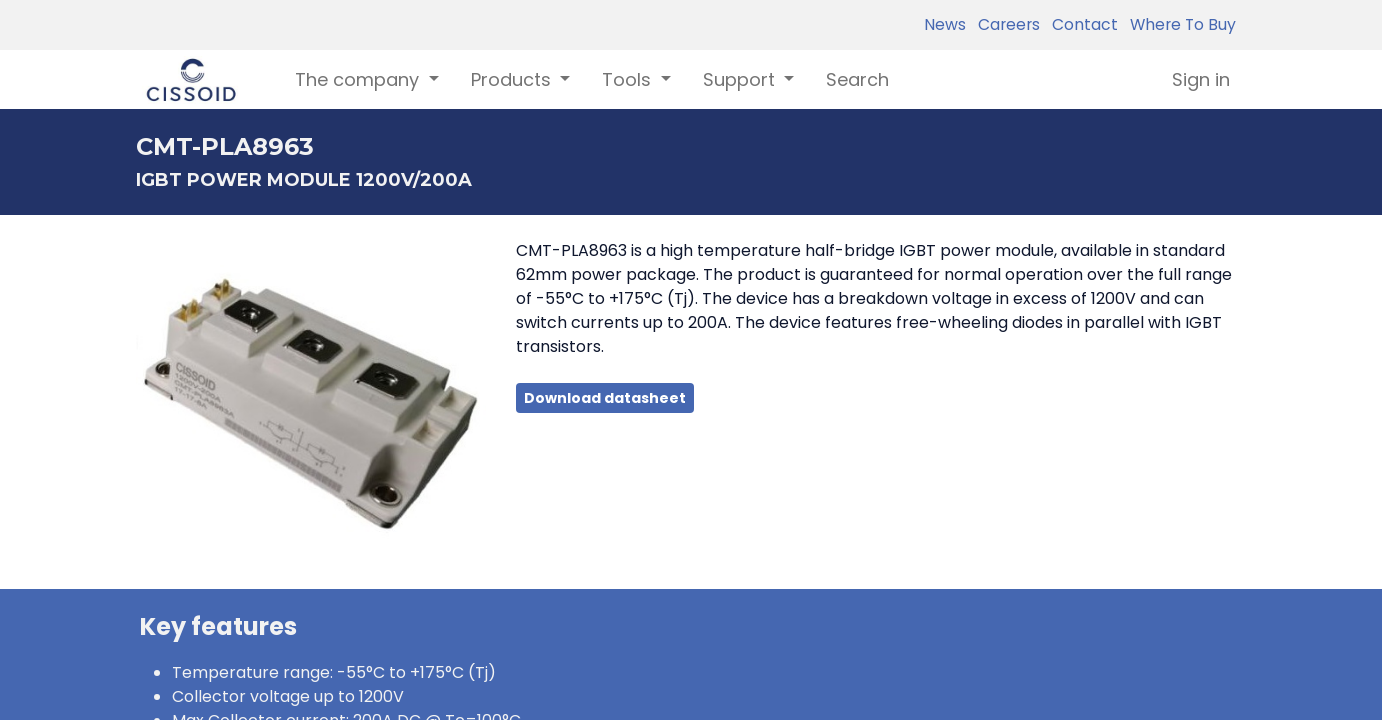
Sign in (1201, 79)
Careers (1005, 24)
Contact (1081, 24)
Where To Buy (1179, 24)
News (945, 24)
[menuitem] (857, 79)
